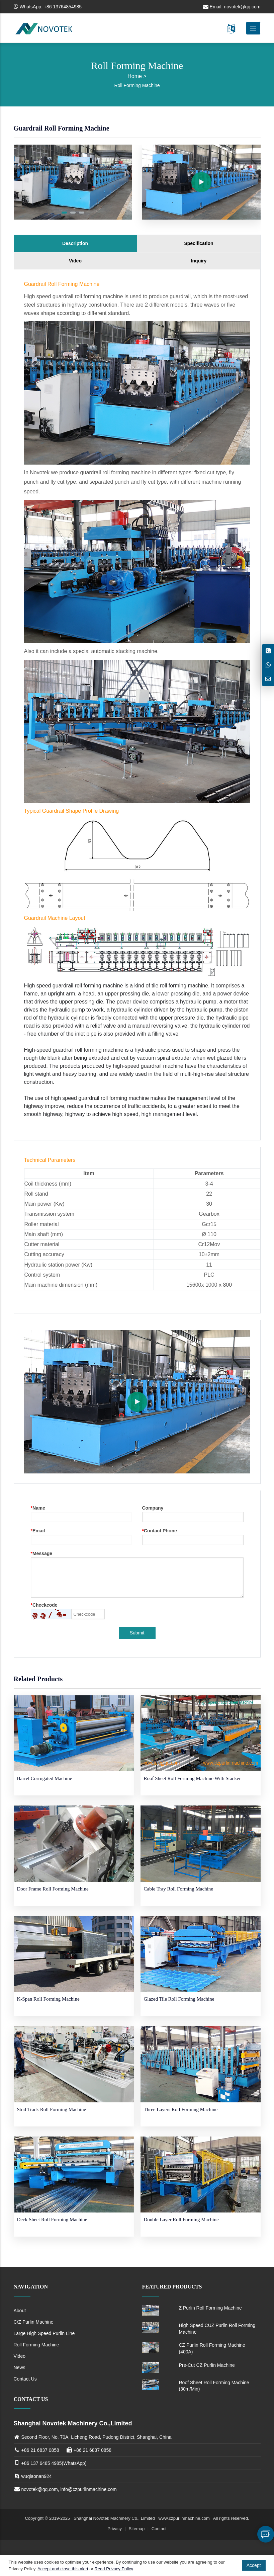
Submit (137, 1632)
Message (42, 1553)
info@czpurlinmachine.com (88, 2489)
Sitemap (137, 2528)
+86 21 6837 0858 (40, 2450)
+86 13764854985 (63, 6)
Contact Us (25, 2379)
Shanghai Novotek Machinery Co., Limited (115, 2518)
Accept (254, 2565)
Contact (159, 2528)
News (19, 2367)
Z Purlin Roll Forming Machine (210, 2308)
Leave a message (265, 2534)
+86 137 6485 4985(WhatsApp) (54, 2463)
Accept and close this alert (62, 2568)
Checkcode (44, 1605)
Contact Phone (159, 1530)
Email (38, 1530)
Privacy (115, 2528)
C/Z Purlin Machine (34, 2322)
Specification (198, 243)
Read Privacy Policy (114, 2568)
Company (153, 1508)
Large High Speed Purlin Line (44, 2333)
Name (38, 1508)
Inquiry (199, 260)
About (20, 2310)
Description (75, 243)
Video (75, 260)
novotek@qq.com (242, 6)
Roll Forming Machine (137, 85)
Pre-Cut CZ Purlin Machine (207, 2365)
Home (134, 76)
